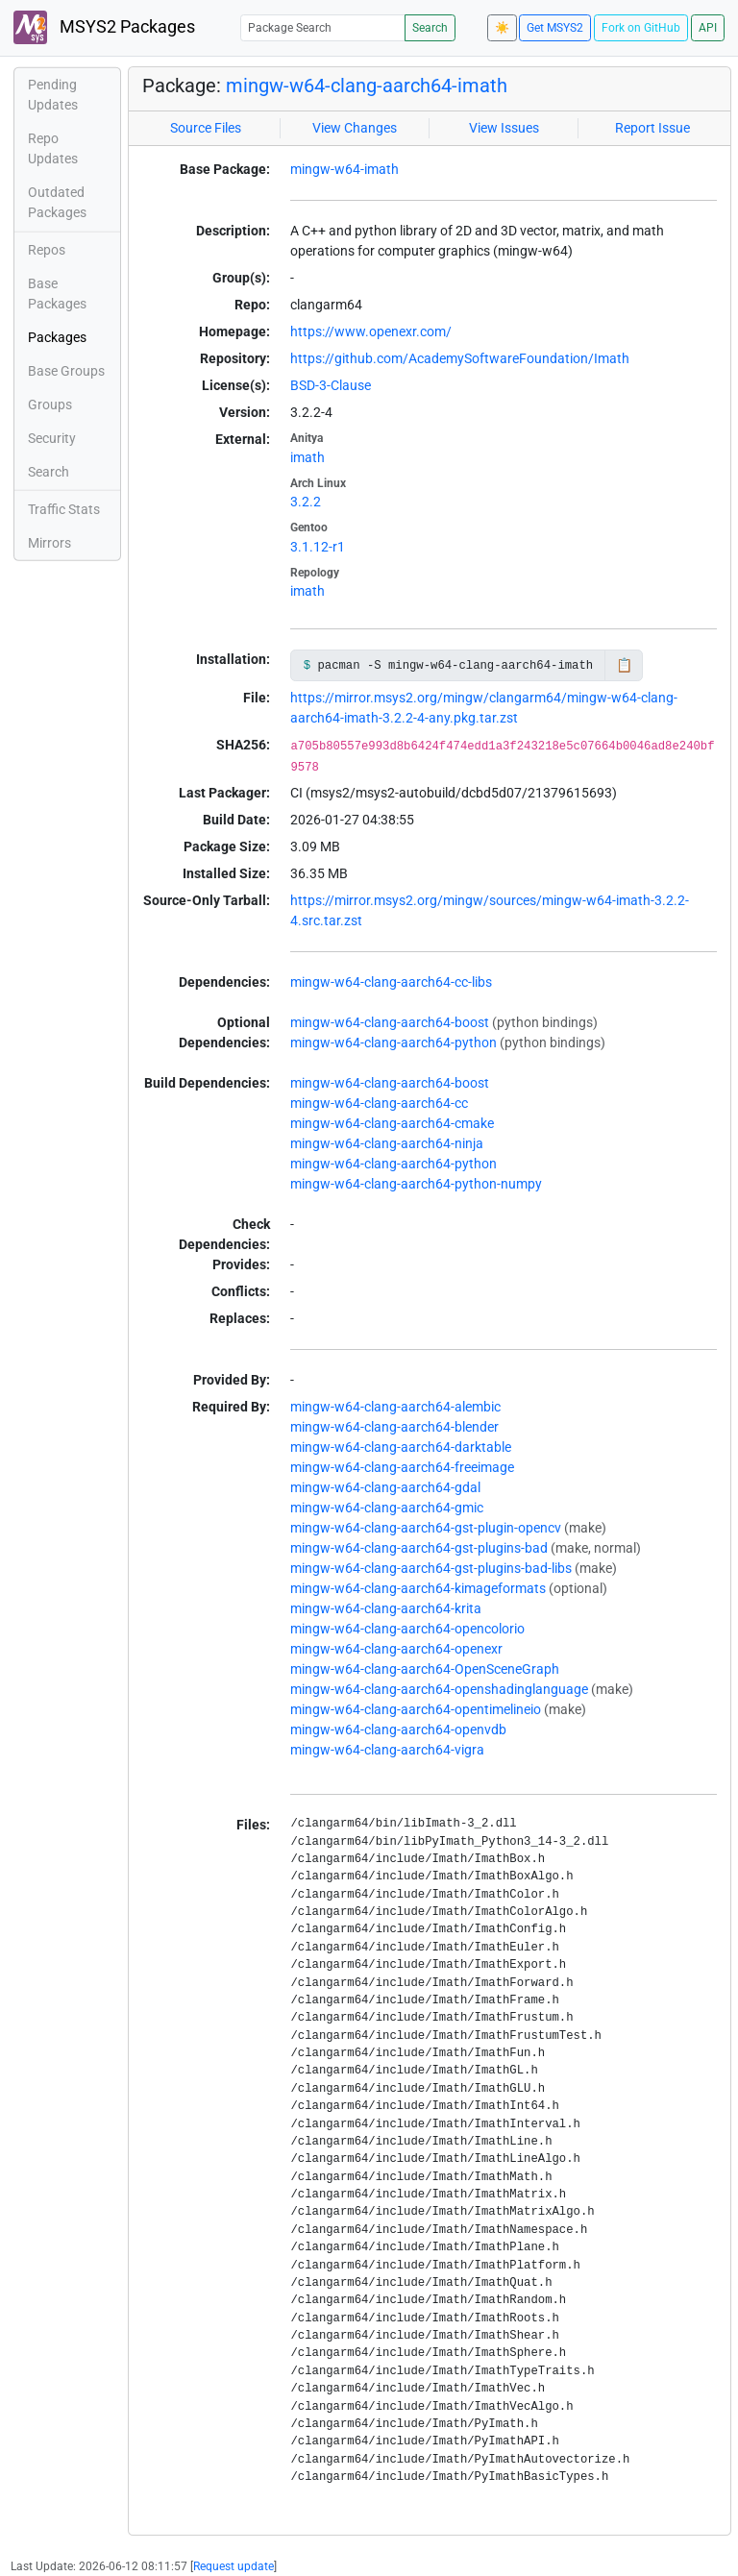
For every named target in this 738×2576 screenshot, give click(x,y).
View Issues (504, 127)
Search (430, 28)
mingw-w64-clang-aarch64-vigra (387, 1749)
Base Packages (57, 293)
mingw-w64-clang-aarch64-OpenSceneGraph (424, 1669)
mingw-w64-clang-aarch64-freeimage (402, 1467)
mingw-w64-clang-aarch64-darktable (400, 1447)
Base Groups (66, 371)
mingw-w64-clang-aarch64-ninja (386, 1143)
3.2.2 (305, 501)
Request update (233, 2566)
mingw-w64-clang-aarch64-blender (394, 1427)
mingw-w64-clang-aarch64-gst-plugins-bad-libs (431, 1568)
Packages (57, 337)
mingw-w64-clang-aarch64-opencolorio (407, 1628)
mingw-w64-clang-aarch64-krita (385, 1608)
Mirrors (49, 543)
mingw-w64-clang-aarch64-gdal (385, 1487)
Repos (46, 250)
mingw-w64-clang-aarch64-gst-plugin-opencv (425, 1527)
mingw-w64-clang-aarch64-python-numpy (416, 1183)
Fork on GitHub (641, 28)
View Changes (354, 127)
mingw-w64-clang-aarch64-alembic (395, 1406)
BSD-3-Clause (330, 385)
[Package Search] (323, 27)
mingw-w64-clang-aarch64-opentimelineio (415, 1709)
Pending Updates (53, 94)
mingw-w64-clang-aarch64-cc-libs (391, 982)
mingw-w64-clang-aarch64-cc (379, 1103)
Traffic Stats (64, 509)
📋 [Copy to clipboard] (624, 665)
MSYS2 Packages (104, 27)
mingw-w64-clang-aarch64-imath (366, 85)
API (708, 28)
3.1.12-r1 (317, 546)
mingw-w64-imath (344, 169)
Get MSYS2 (555, 28)
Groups (50, 404)
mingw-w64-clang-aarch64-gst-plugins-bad (419, 1548)
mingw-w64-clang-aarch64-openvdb (398, 1729)
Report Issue (652, 127)
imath (307, 457)
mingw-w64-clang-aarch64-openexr (396, 1648)
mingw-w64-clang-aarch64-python (393, 1042)
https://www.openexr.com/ (371, 331)
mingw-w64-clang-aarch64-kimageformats (418, 1588)
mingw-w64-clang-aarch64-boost (389, 1022)
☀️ (502, 28)
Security (52, 438)
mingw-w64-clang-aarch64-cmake (392, 1123)
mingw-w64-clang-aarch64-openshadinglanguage (439, 1689)
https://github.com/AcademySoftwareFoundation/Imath (459, 358)
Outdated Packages (57, 202)
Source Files (205, 127)
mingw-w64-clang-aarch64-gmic (386, 1507)
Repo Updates (53, 148)
